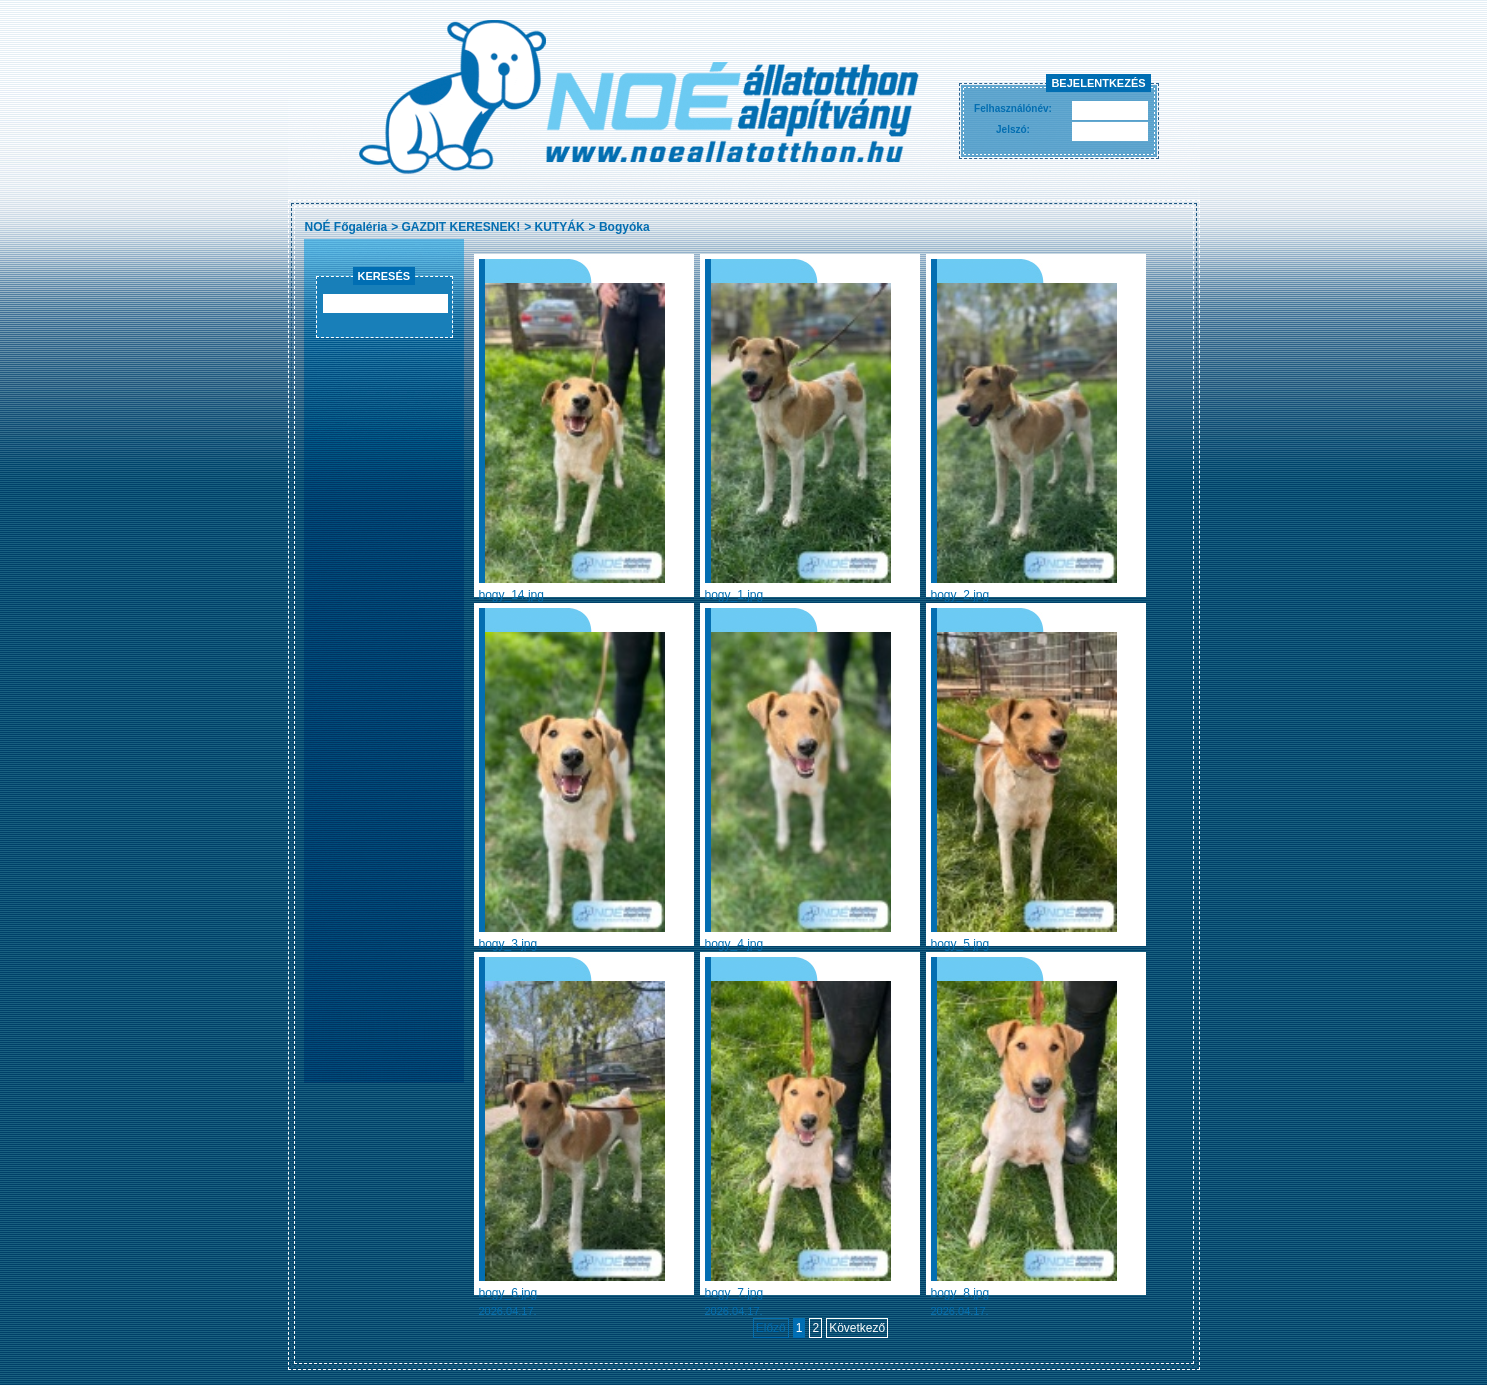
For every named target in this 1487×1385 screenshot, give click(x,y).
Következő (857, 1328)
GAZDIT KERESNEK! (461, 227)
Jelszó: (1013, 129)
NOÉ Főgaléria (346, 227)
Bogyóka (624, 227)
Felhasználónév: (1013, 108)
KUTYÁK (560, 227)
